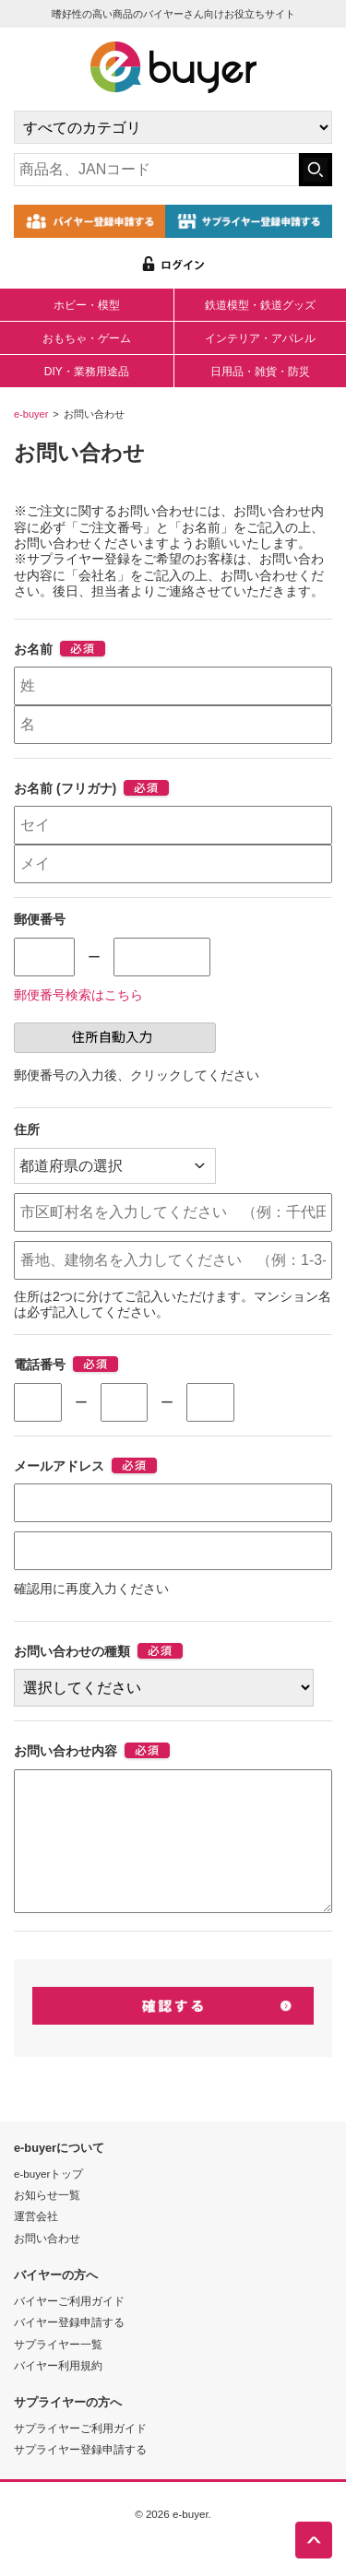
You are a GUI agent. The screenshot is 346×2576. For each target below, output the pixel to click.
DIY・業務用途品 (86, 371)
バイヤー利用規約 (58, 2395)
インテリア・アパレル (260, 338)
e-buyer (31, 413)
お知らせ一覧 (47, 2224)
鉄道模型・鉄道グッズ (260, 305)
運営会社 (36, 2245)
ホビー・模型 (87, 305)
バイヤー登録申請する (69, 2351)
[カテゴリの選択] (173, 127)
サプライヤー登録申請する (80, 2479)
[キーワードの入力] (156, 169)
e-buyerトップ (48, 2203)
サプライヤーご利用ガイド (80, 2458)
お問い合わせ (47, 2268)
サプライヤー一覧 (58, 2374)
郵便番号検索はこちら (78, 994)
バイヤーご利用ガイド (69, 2330)
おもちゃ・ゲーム (86, 338)
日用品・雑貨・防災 (260, 371)
